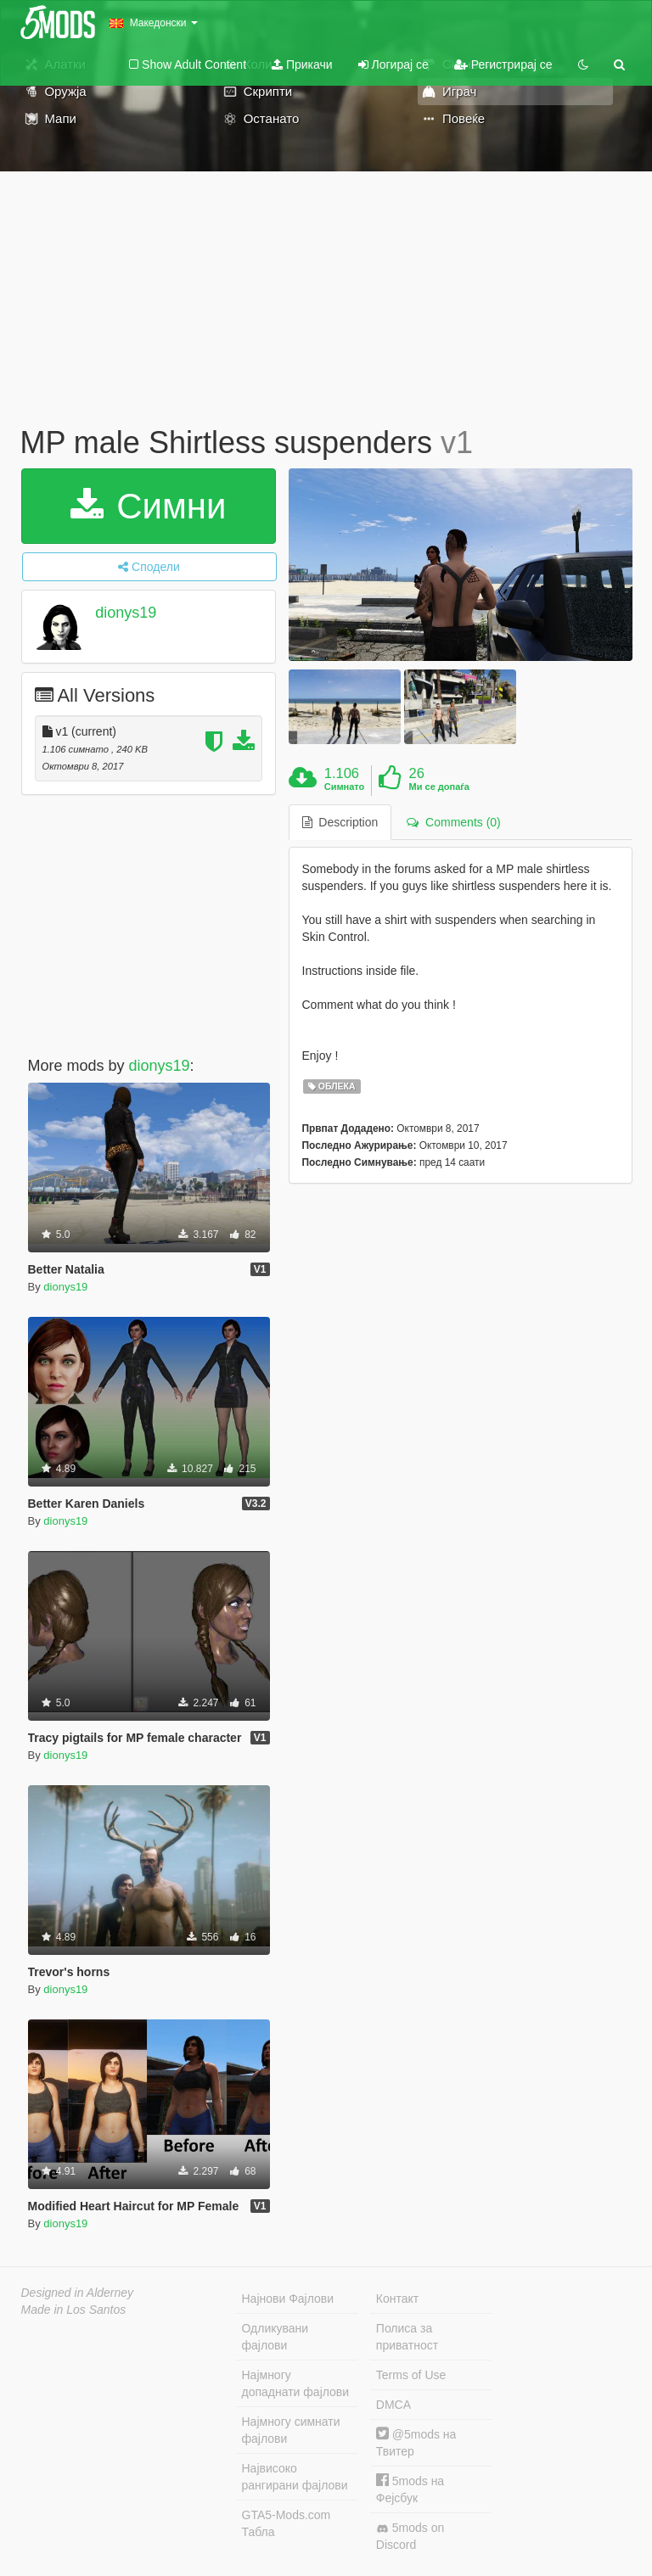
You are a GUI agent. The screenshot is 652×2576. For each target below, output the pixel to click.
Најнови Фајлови (288, 2298)
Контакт (397, 2298)
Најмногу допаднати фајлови (296, 2383)
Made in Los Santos (73, 2309)
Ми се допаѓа (439, 786)
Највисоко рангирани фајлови (295, 2476)
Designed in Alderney (77, 2292)
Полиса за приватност (407, 2336)
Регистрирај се (503, 64)
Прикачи (302, 64)
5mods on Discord (410, 2536)
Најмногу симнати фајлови (291, 2430)
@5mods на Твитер (416, 2442)
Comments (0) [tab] (453, 822)
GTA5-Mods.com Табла (286, 2523)
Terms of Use (411, 2375)
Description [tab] (340, 822)
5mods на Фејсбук (410, 2489)
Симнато (344, 786)
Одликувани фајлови (275, 2336)
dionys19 (125, 612)
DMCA (393, 2404)
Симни (148, 506)
